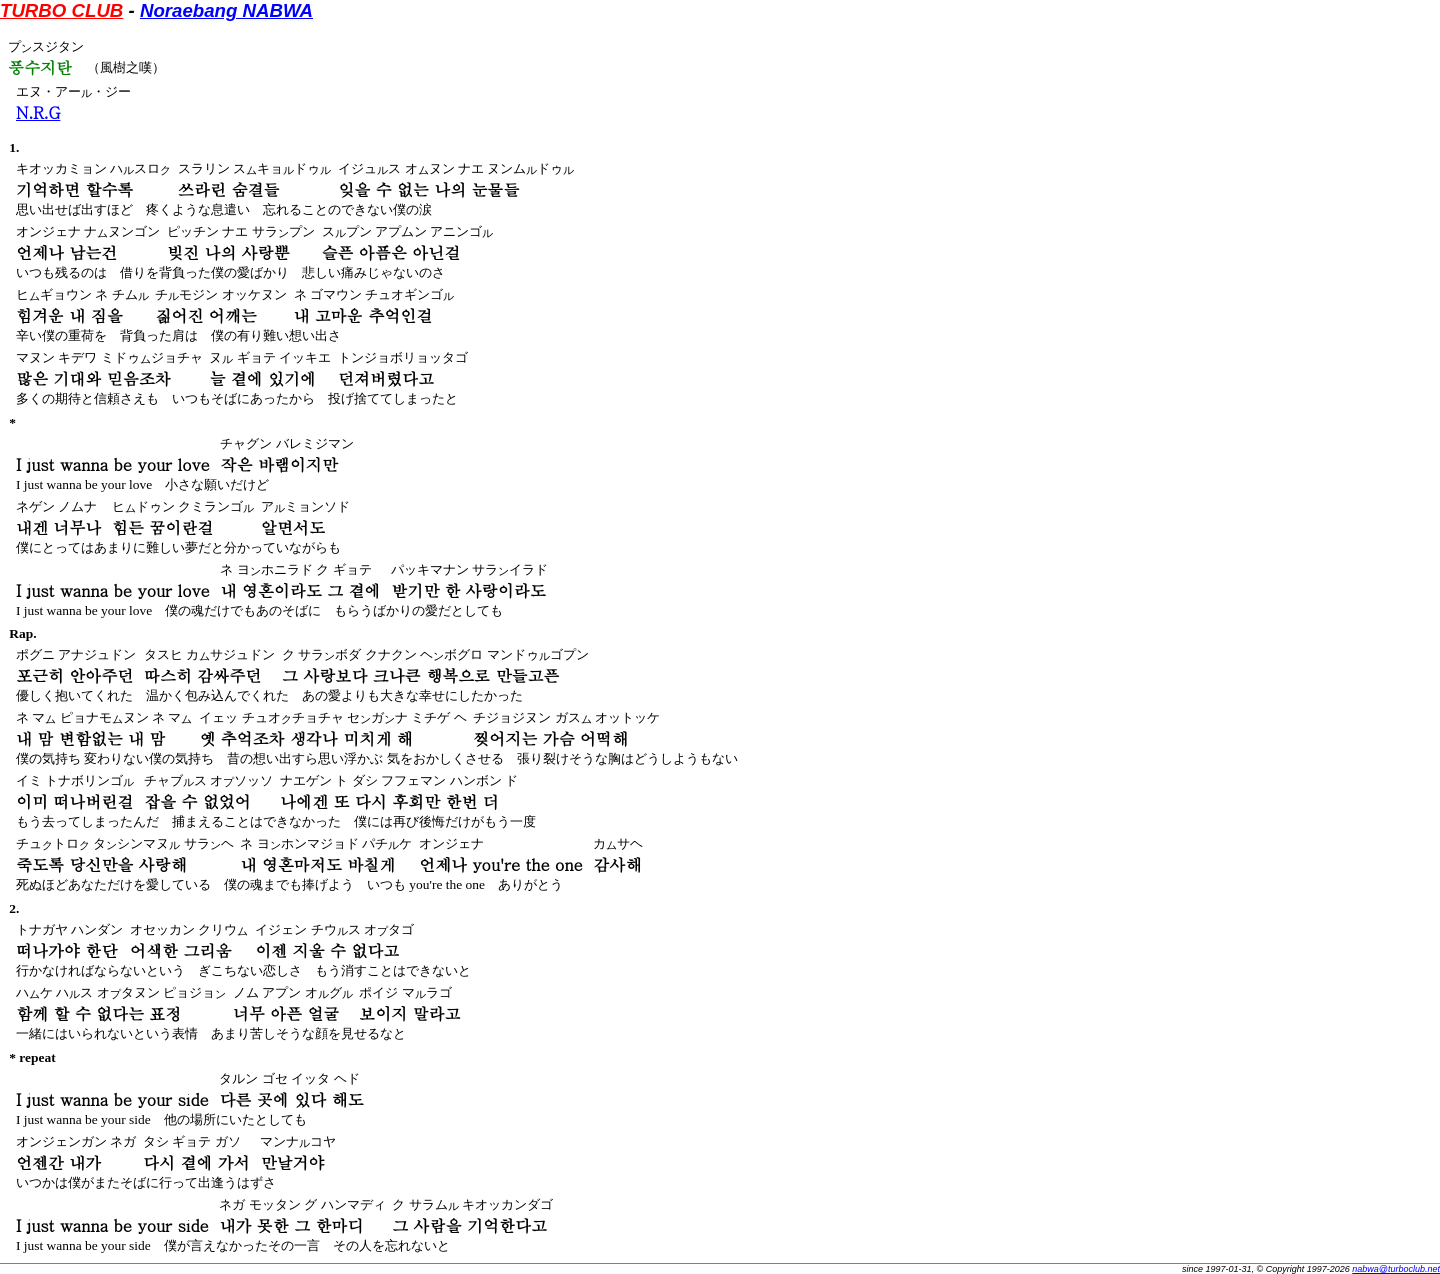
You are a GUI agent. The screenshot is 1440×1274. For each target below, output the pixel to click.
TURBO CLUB (61, 10)
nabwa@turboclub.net (1396, 1269)
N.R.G (38, 112)
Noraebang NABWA (226, 10)
